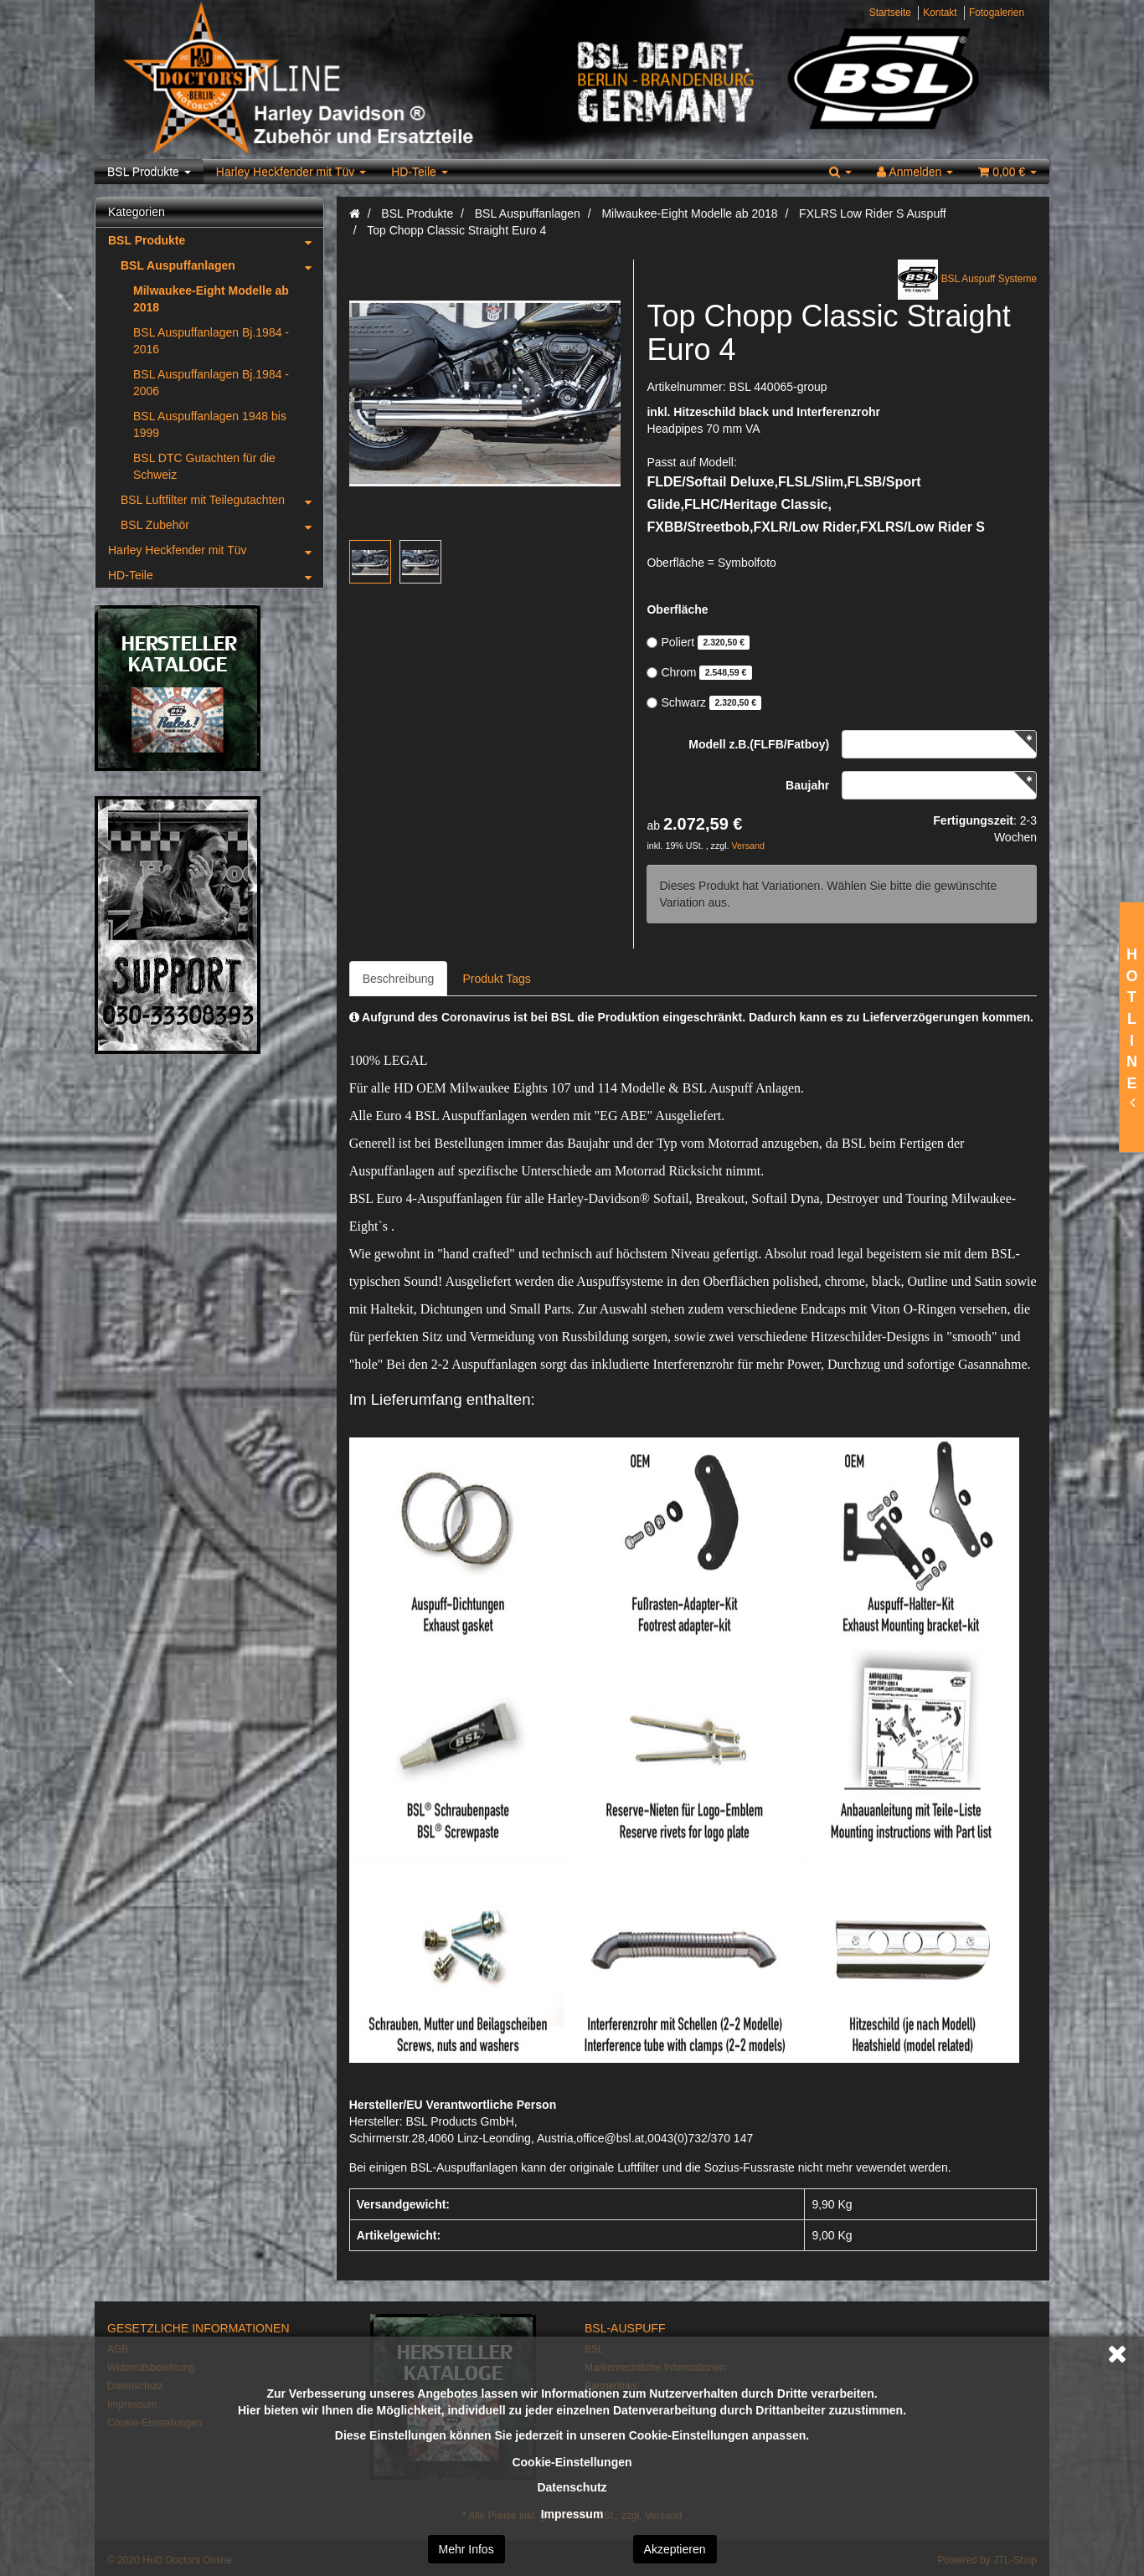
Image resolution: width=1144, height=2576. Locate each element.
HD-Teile (419, 171)
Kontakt (939, 12)
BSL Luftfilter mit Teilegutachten (222, 499)
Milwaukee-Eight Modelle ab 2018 (211, 299)
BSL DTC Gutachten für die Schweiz (204, 466)
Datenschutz (571, 2487)
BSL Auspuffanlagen (222, 265)
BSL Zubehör (222, 524)
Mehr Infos (466, 2549)
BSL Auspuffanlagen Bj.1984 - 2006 (211, 383)
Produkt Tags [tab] (496, 978)
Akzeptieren (675, 2549)
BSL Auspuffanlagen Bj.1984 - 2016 (211, 341)
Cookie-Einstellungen (571, 2462)
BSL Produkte (149, 171)
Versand (748, 846)
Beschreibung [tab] (399, 978)
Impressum (572, 2514)
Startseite (890, 12)
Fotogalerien (996, 12)
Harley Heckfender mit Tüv (291, 171)
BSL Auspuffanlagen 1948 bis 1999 (209, 424)
